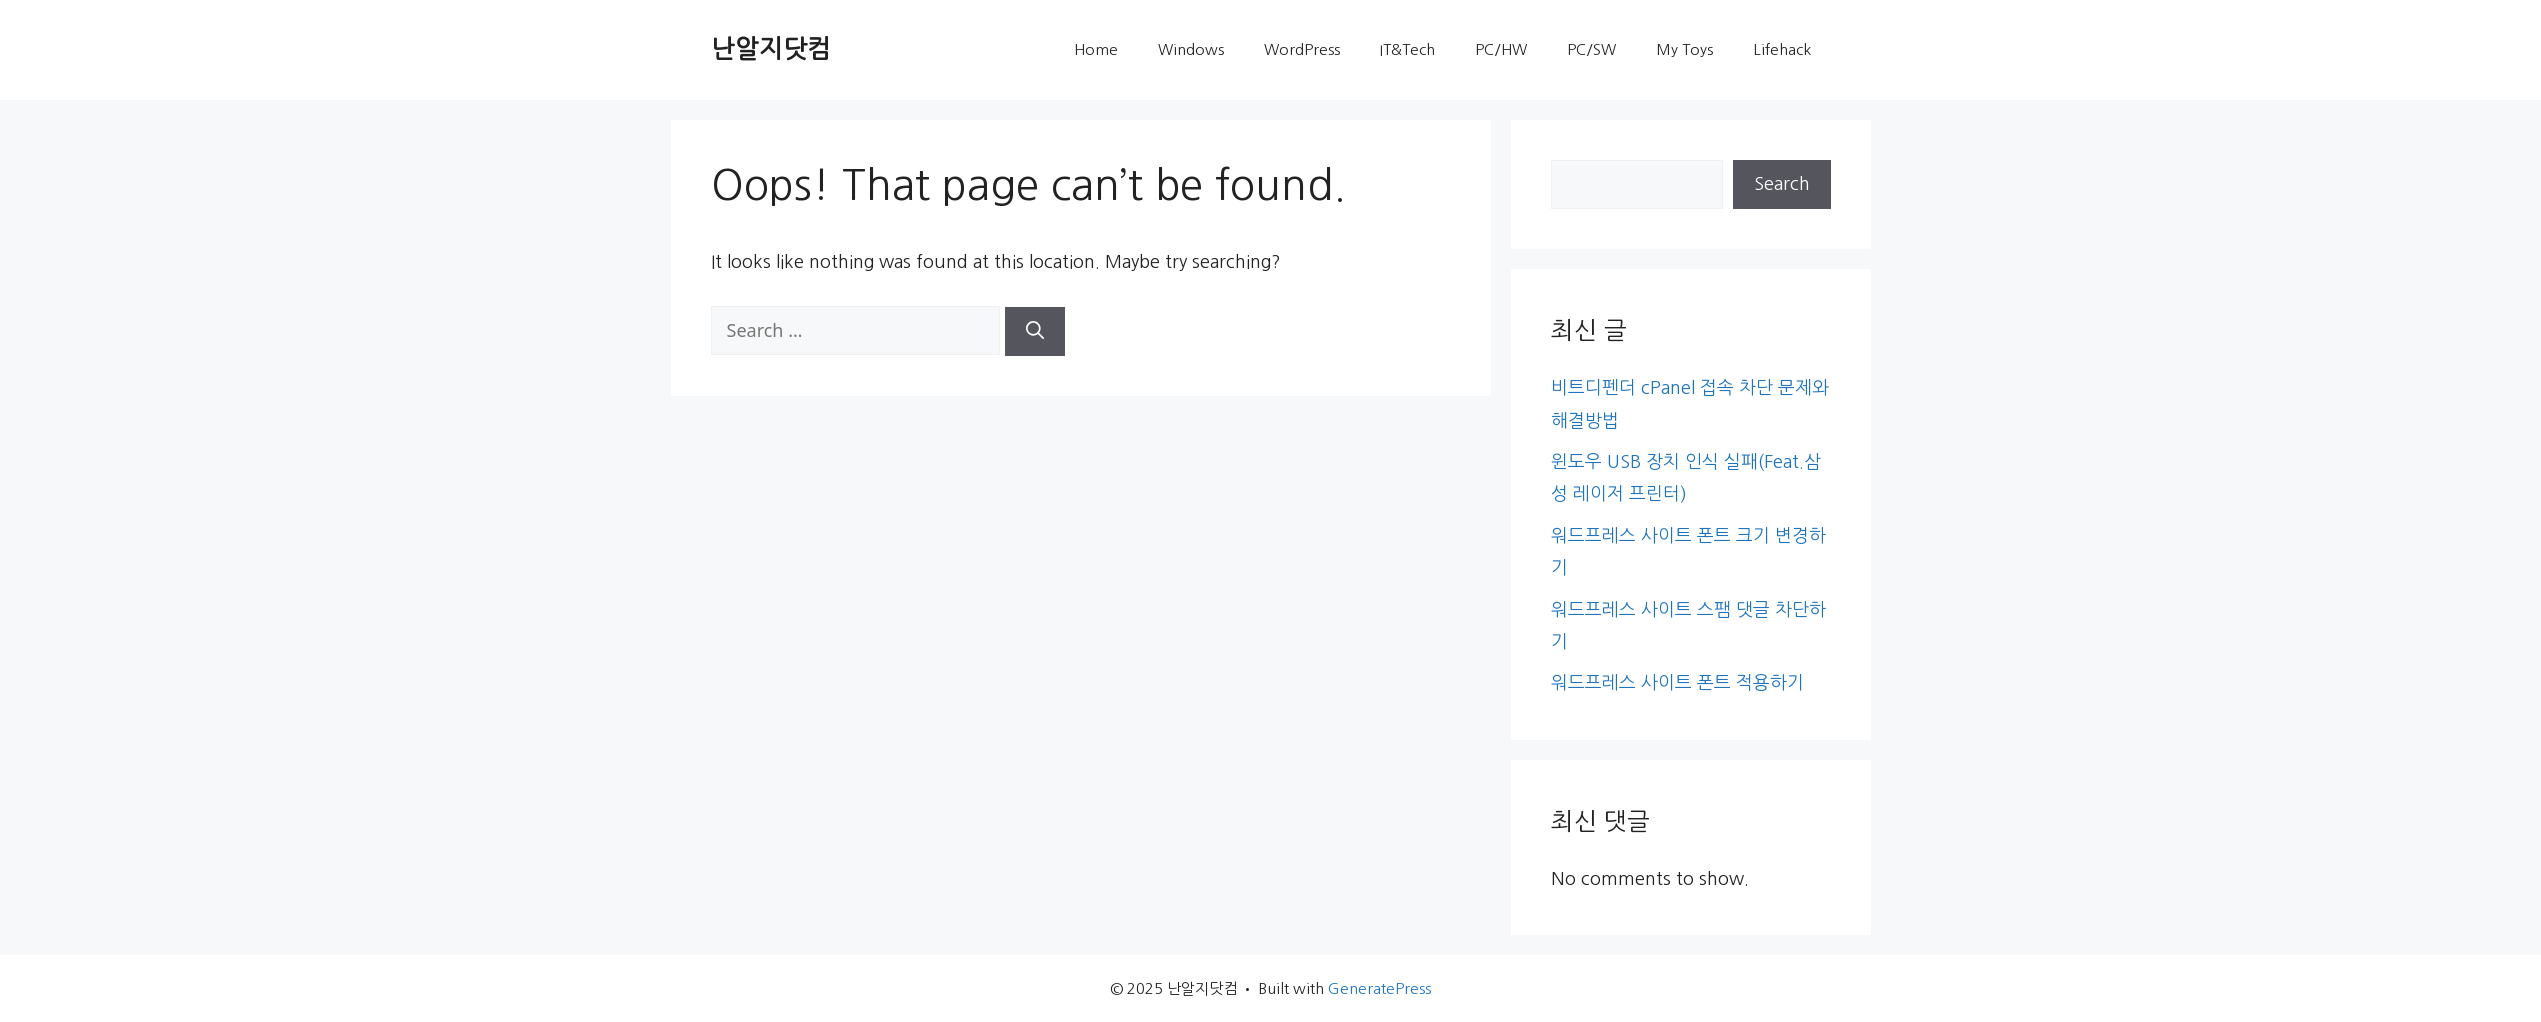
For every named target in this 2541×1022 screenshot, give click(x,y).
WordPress (1302, 49)
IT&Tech (1407, 49)
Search (1782, 184)
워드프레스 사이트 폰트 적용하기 (1677, 683)
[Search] (1035, 331)
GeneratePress (1379, 988)
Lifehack (1782, 49)
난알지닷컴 (771, 49)
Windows (1191, 49)
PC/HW (1501, 49)
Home (1096, 49)
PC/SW (1591, 49)
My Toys (1684, 49)
